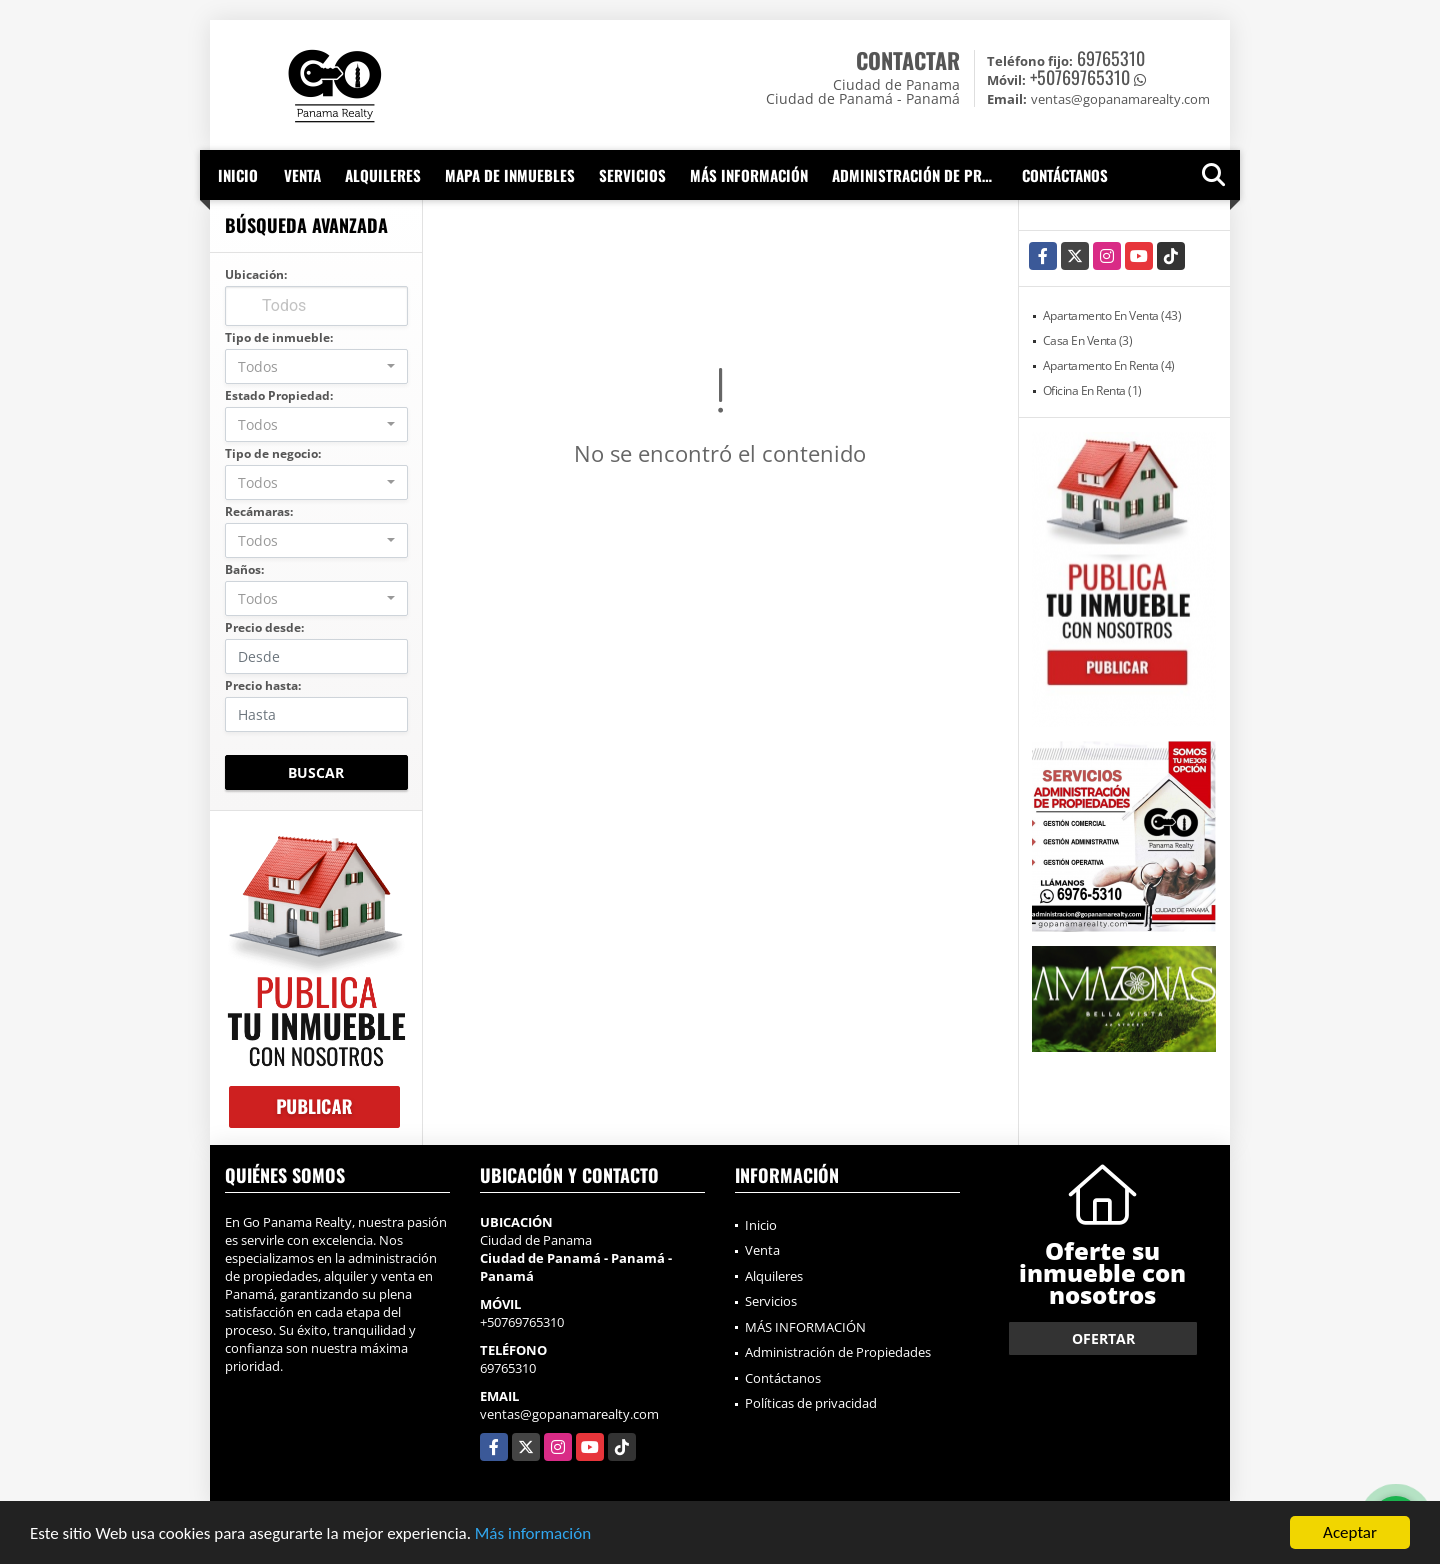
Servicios (632, 175)
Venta (302, 175)
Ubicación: (256, 274)
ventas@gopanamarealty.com (569, 1414)
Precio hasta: (263, 685)
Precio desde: (264, 627)
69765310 (1111, 58)
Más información (533, 1533)
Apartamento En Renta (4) (1109, 365)
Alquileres (383, 175)
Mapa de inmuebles (510, 175)
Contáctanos (1065, 175)
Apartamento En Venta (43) (1112, 315)
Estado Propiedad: (279, 395)
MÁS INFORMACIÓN (749, 175)
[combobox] (316, 366)
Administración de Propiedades (921, 175)
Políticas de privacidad (811, 1403)
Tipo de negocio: (273, 453)
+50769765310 (1080, 77)
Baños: (244, 569)
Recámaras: (259, 511)
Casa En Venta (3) (1088, 340)
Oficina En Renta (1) (1092, 390)
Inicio (238, 175)
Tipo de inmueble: (279, 337)
